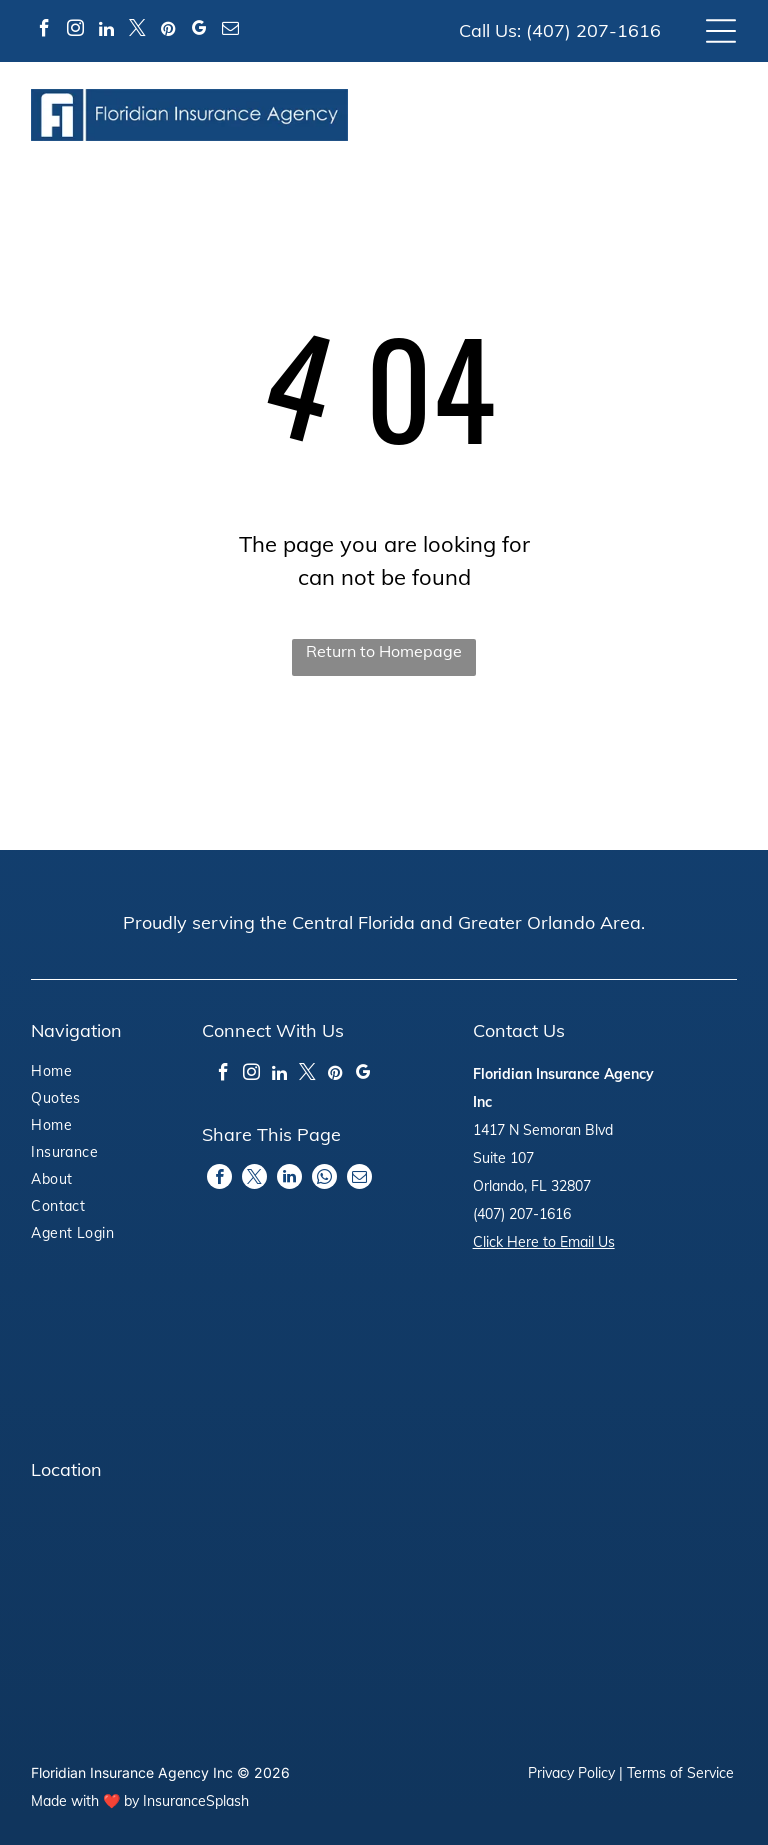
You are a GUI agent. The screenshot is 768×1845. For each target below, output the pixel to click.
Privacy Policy (571, 1773)
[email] (230, 31)
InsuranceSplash (196, 1801)
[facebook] (44, 31)
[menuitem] (87, 1073)
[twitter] (137, 31)
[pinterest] (168, 31)
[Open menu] (721, 31)
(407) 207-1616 (593, 30)
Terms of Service (680, 1773)
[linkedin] (106, 31)
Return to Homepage (384, 651)
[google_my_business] (199, 31)
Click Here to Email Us (544, 1242)
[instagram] (75, 31)
